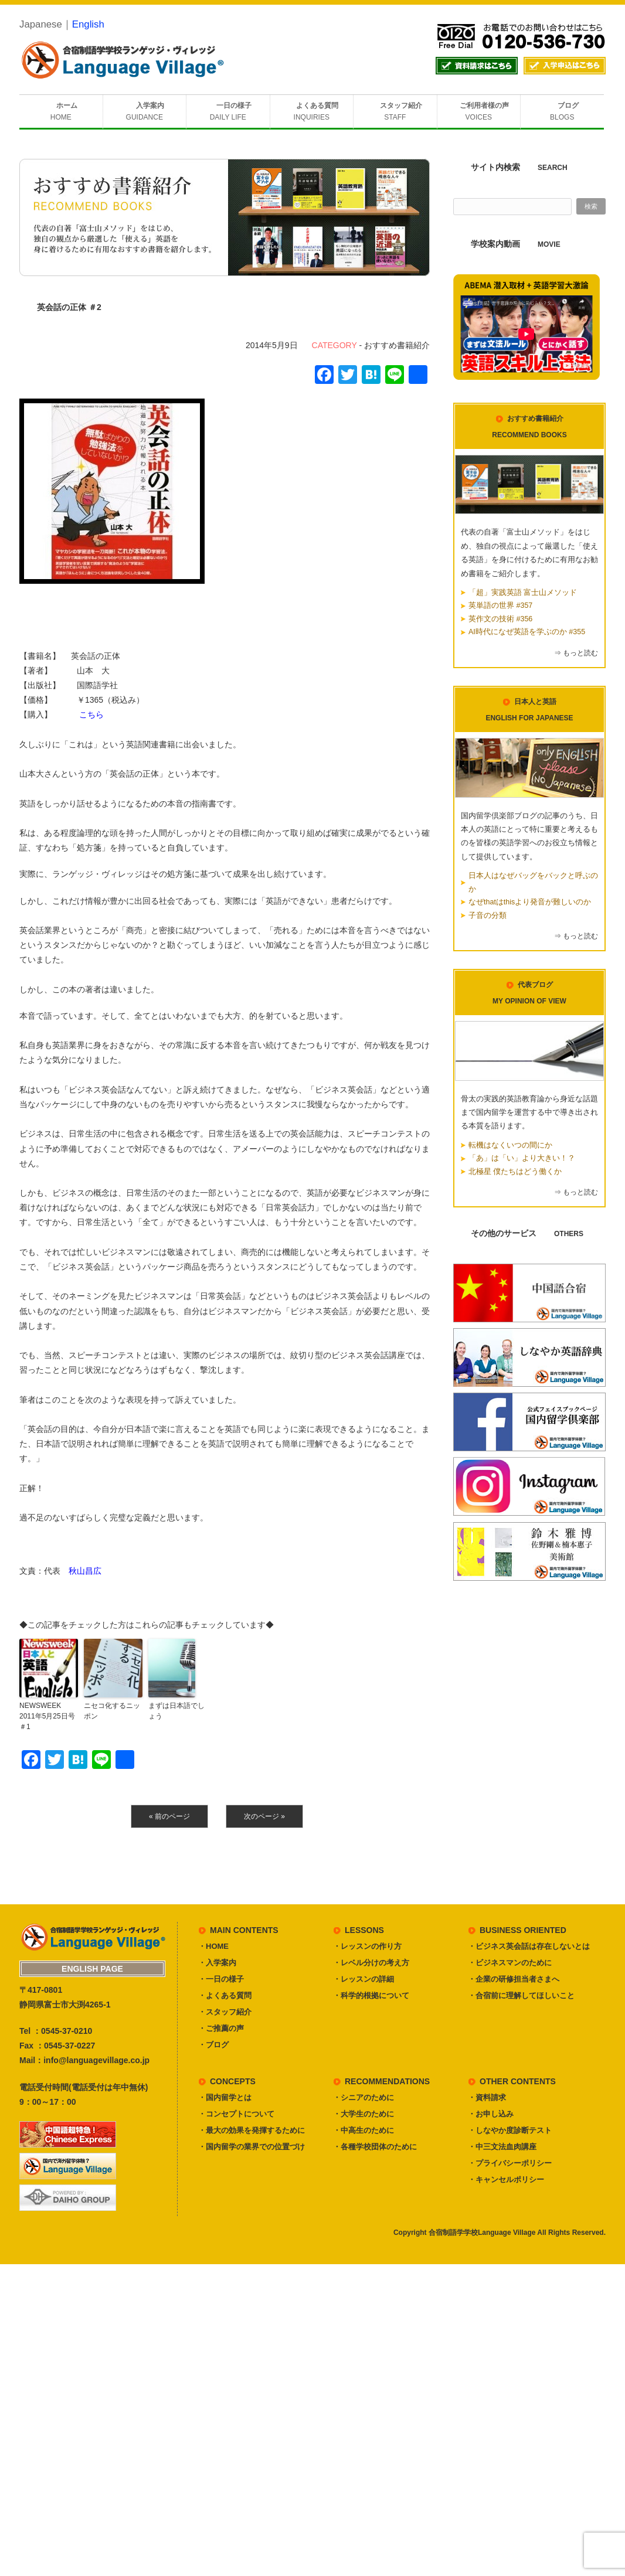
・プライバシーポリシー (510, 2163)
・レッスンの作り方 (367, 1946)
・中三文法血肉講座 (502, 2146)
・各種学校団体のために (375, 2146)
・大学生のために (363, 2113)
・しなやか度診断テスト (510, 2130)
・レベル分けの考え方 (371, 1962)
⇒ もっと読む (576, 653)
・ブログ (213, 2044)
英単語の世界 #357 (500, 605)
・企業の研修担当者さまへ (513, 1979)
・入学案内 (217, 1962)
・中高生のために (363, 2130)
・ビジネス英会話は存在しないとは (529, 1946)
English (88, 24)
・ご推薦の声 (221, 2028)
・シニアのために (363, 2097)
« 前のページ (169, 1816)
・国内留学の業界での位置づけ (251, 2146)
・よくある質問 (225, 1995)
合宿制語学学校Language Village (482, 2232)
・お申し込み (491, 2113)
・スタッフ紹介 (225, 2011)
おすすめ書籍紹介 (397, 345)
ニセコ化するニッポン (112, 1711)
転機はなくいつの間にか (510, 1145)
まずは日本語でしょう (176, 1711)
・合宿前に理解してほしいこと (521, 1995)
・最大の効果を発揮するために (251, 2130)
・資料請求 (487, 2097)
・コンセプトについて (236, 2113)
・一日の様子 (221, 1979)
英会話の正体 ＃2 (69, 307)
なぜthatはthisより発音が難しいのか (529, 902)
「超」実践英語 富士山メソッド (522, 592)
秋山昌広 (85, 1570)
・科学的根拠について (371, 1995)
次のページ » (264, 1816)
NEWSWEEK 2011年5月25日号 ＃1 (48, 1716)
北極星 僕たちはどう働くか (515, 1172)
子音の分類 (487, 915)
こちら (91, 714)
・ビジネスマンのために (510, 1962)
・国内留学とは (225, 2097)
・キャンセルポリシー (506, 2179)
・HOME (213, 1946)
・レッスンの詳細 (363, 1979)
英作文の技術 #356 (500, 619)
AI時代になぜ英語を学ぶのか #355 (526, 632)
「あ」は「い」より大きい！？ (521, 1158)
